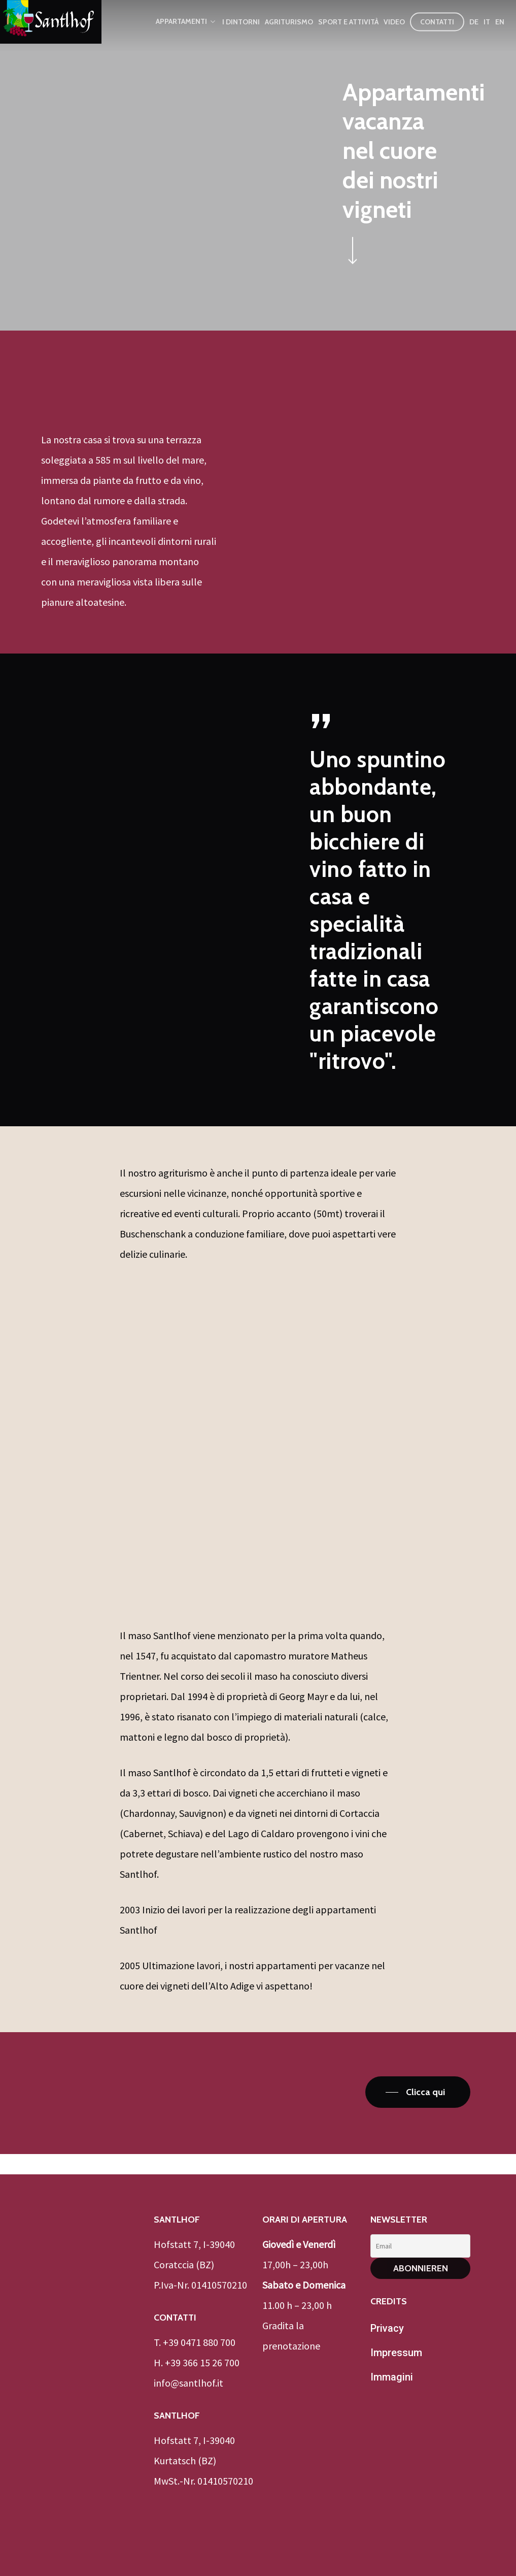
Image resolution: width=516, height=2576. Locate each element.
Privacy (387, 2328)
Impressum (396, 2352)
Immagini (391, 2377)
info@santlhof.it (188, 2382)
